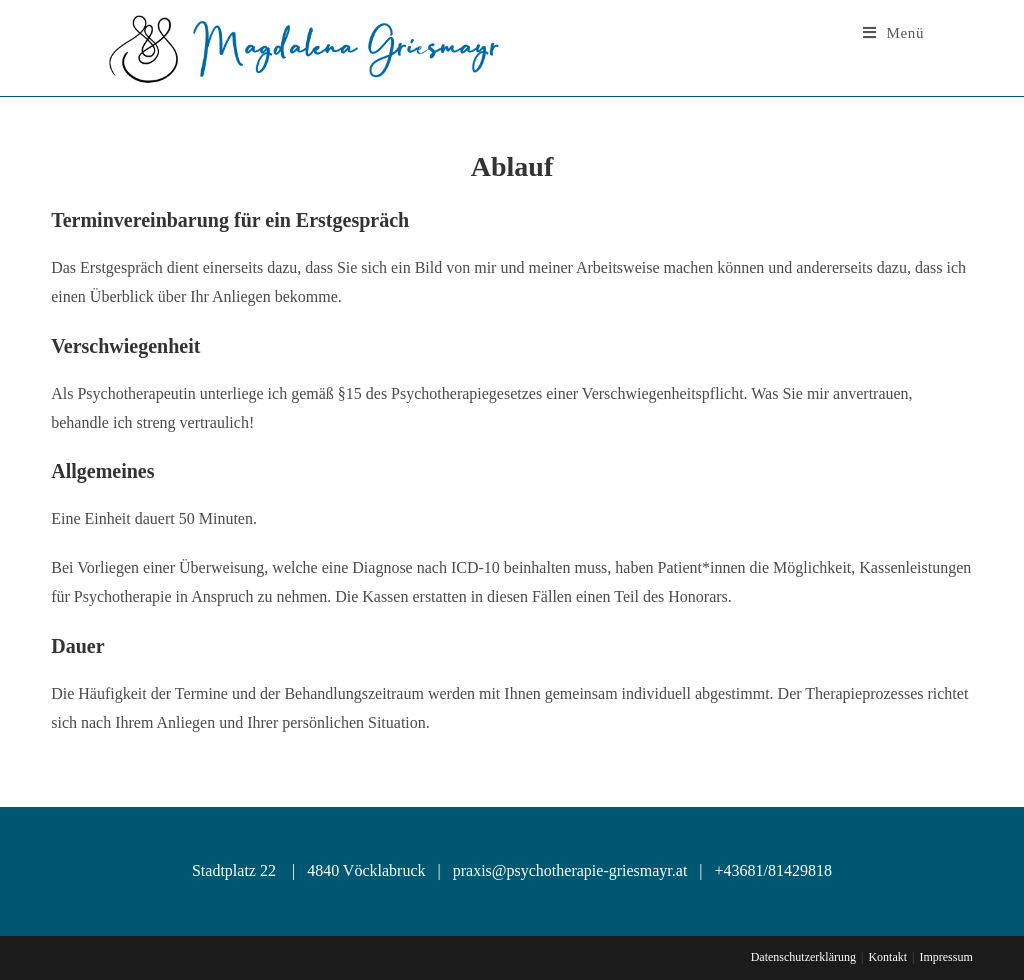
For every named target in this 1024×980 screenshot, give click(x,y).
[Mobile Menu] (893, 33)
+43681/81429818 (773, 870)
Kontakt (887, 957)
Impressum (945, 957)
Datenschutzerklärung (803, 957)
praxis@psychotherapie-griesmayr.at (568, 870)
